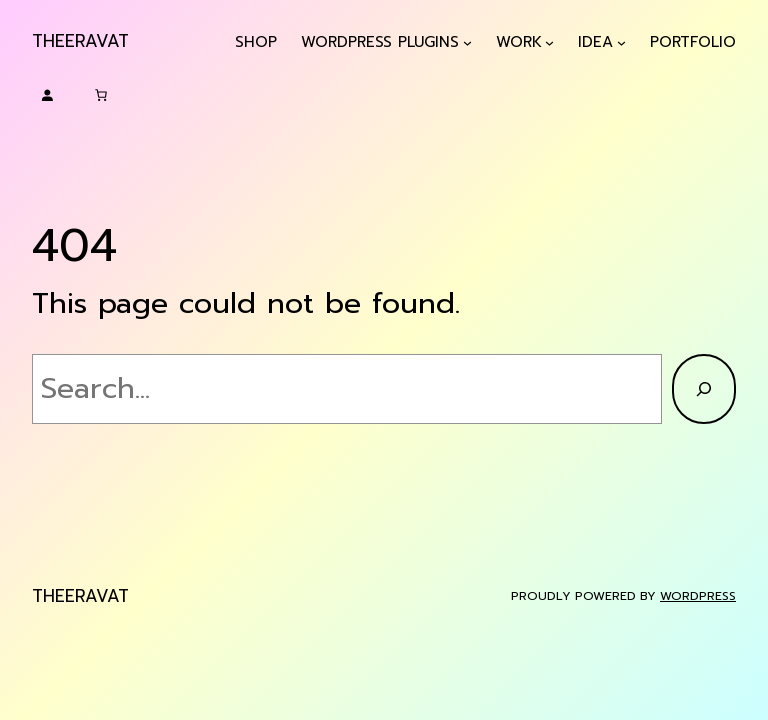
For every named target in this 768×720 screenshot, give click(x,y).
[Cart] (101, 95)
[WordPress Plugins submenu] (467, 42)
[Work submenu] (549, 42)
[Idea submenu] (621, 42)
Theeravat (80, 41)
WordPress (698, 596)
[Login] (47, 95)
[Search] (704, 389)
